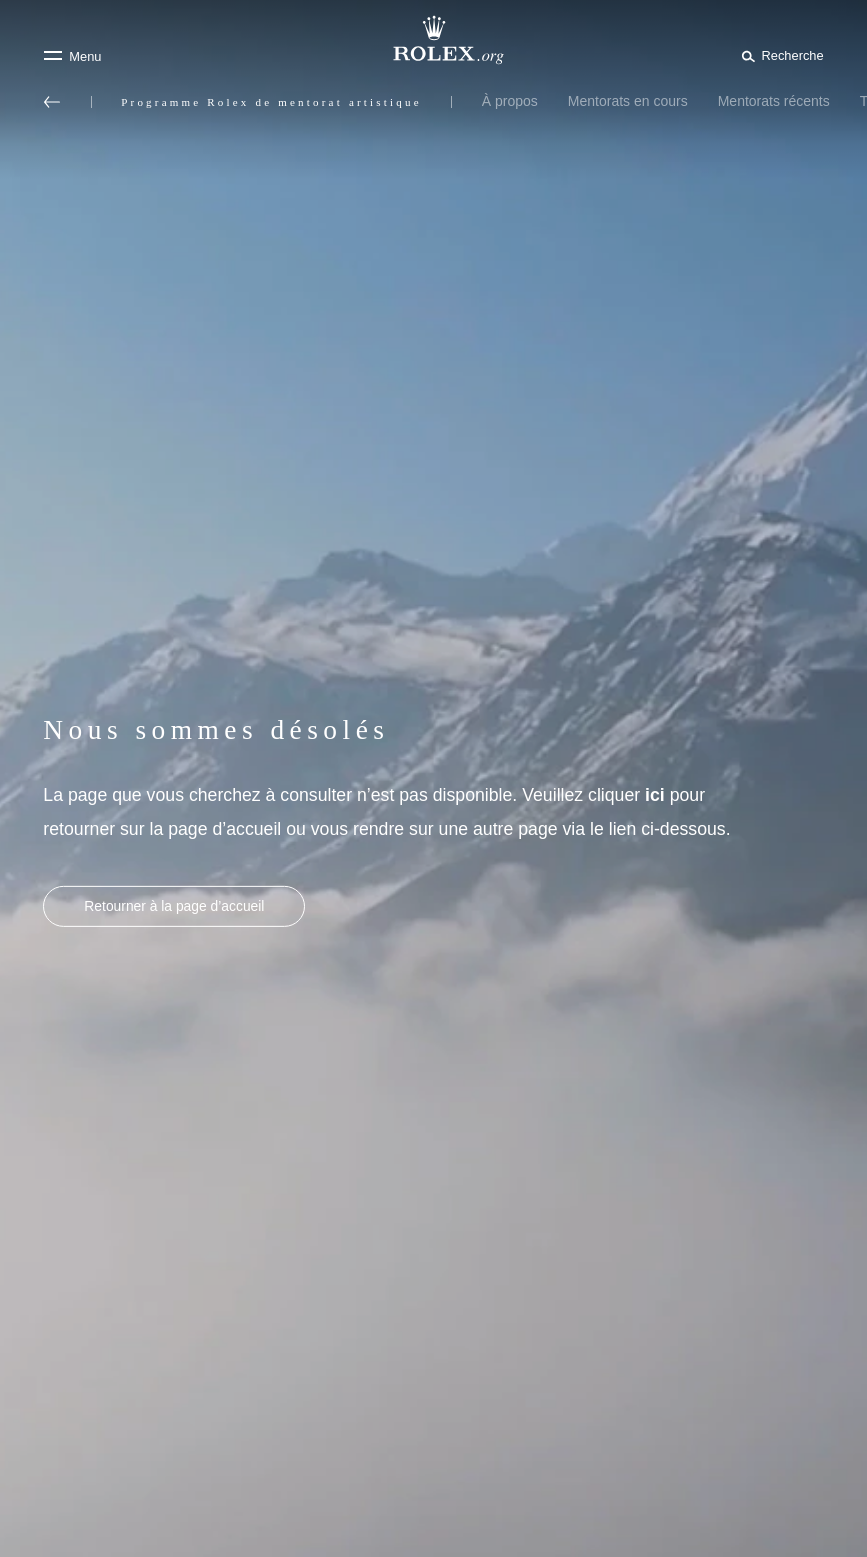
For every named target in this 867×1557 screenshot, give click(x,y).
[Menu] (72, 56)
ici (655, 795)
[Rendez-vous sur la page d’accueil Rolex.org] (434, 40)
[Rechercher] (779, 55)
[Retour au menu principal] (52, 102)
